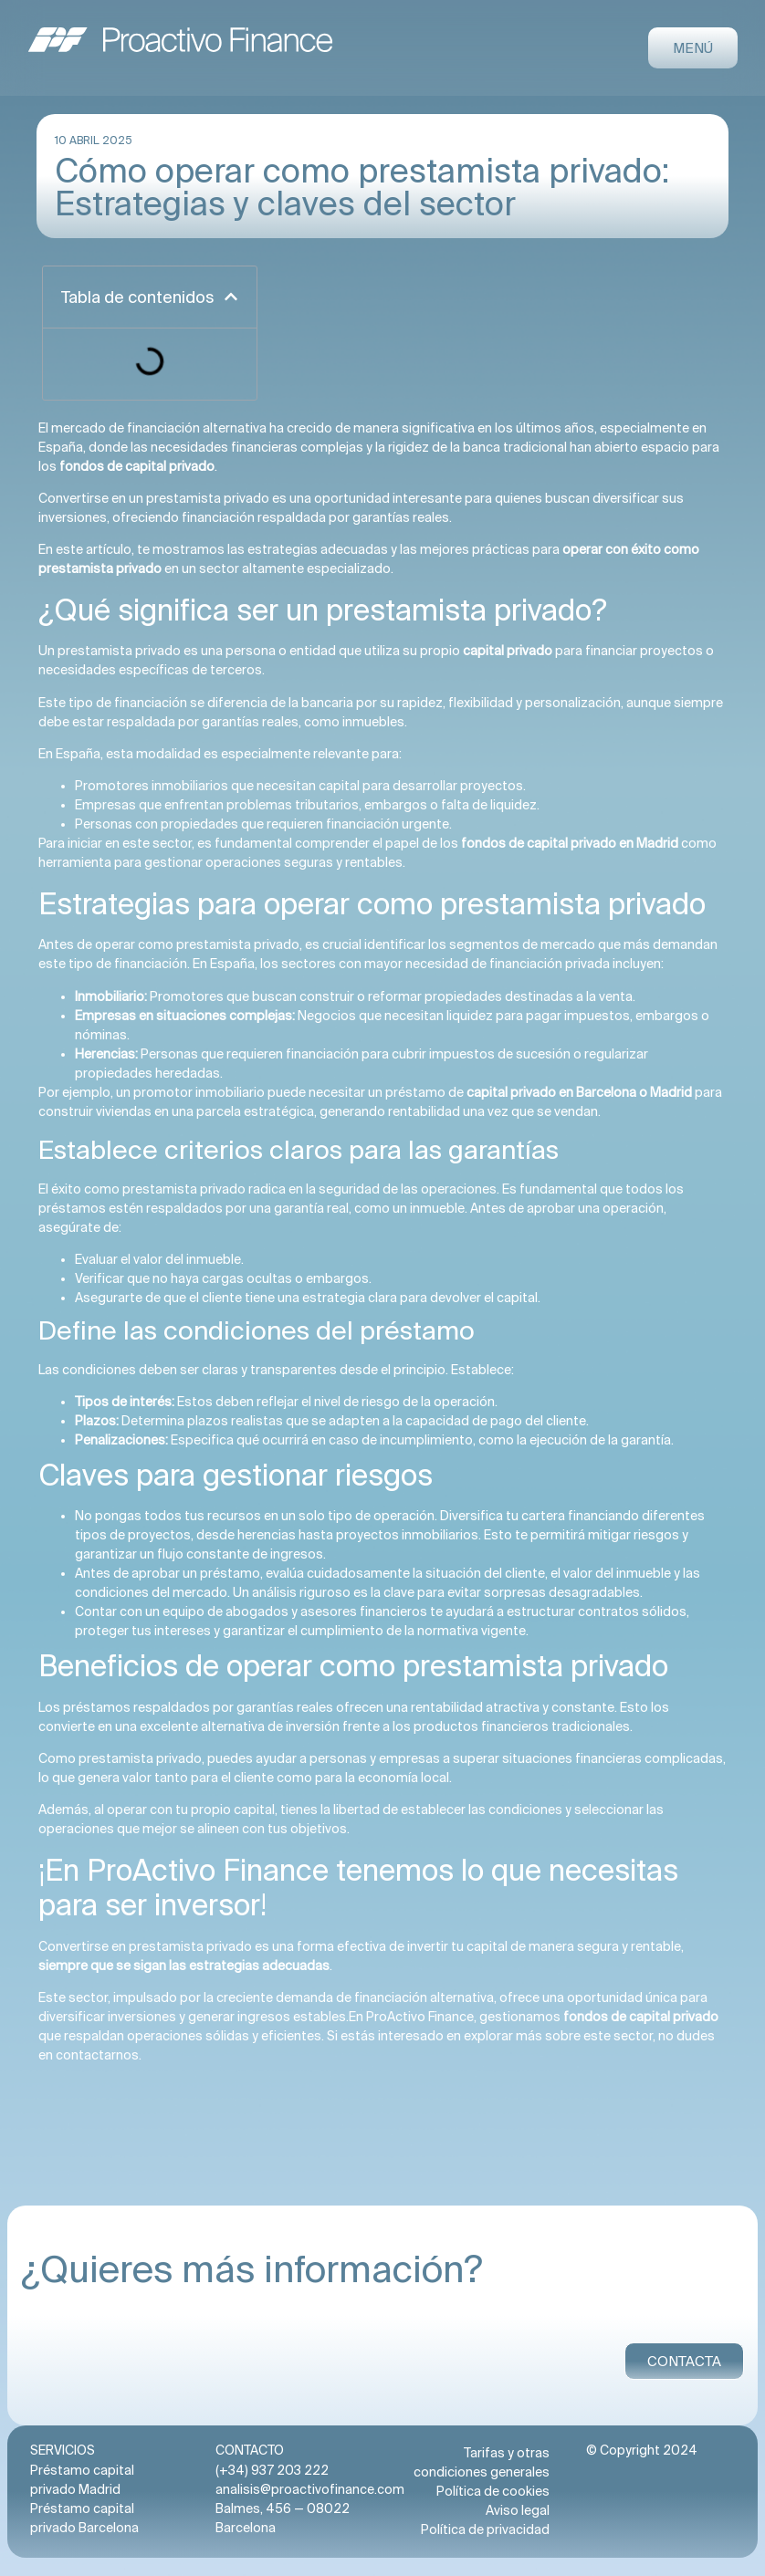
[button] (231, 296)
